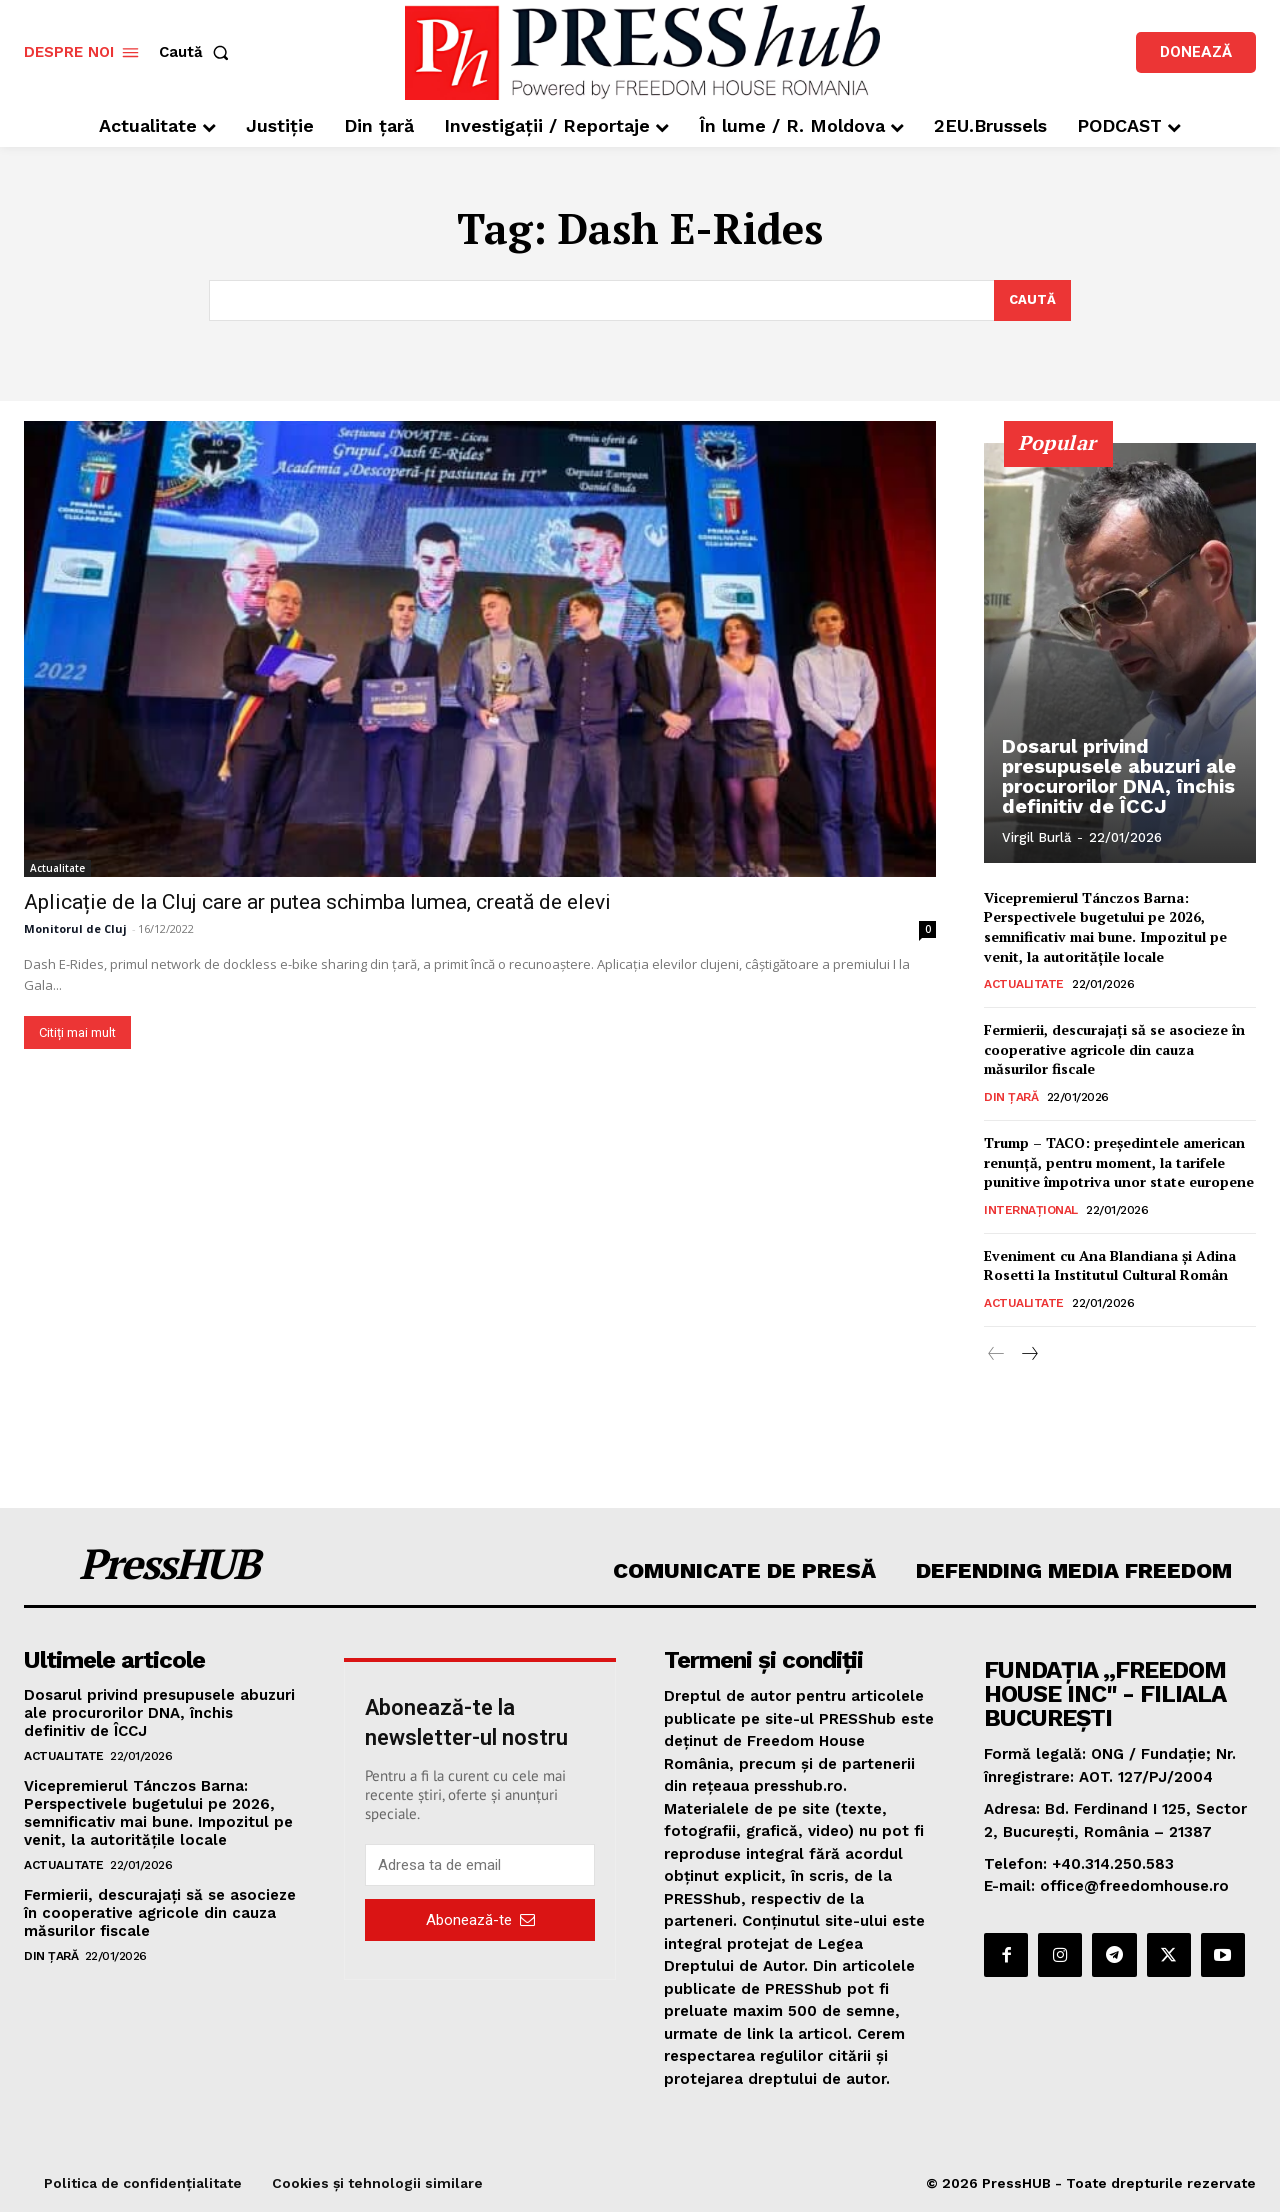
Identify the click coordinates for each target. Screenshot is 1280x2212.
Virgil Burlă (1036, 837)
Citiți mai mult (77, 1032)
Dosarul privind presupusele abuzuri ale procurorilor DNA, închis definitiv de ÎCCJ (1119, 776)
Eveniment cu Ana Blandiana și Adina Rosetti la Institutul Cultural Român (1110, 1265)
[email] (480, 1865)
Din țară (1011, 1098)
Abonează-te (480, 1919)
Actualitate (57, 868)
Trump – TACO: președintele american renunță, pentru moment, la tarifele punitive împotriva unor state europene (1119, 1163)
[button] (198, 52)
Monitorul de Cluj (75, 928)
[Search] (1032, 301)
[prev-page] (996, 1355)
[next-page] (1028, 1355)
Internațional (1031, 1210)
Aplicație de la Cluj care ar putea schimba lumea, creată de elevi (317, 902)
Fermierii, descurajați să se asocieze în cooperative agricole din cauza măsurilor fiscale (1114, 1050)
